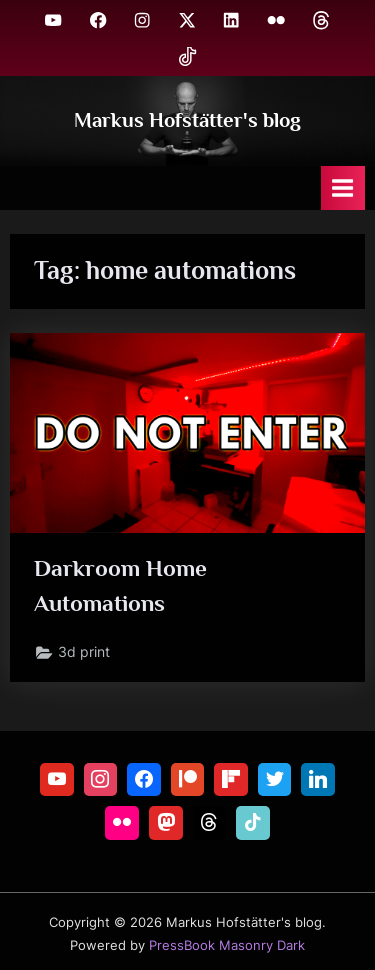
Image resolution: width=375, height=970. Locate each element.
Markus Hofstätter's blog (187, 120)
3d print (84, 652)
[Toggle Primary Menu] (343, 187)
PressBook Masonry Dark (227, 945)
